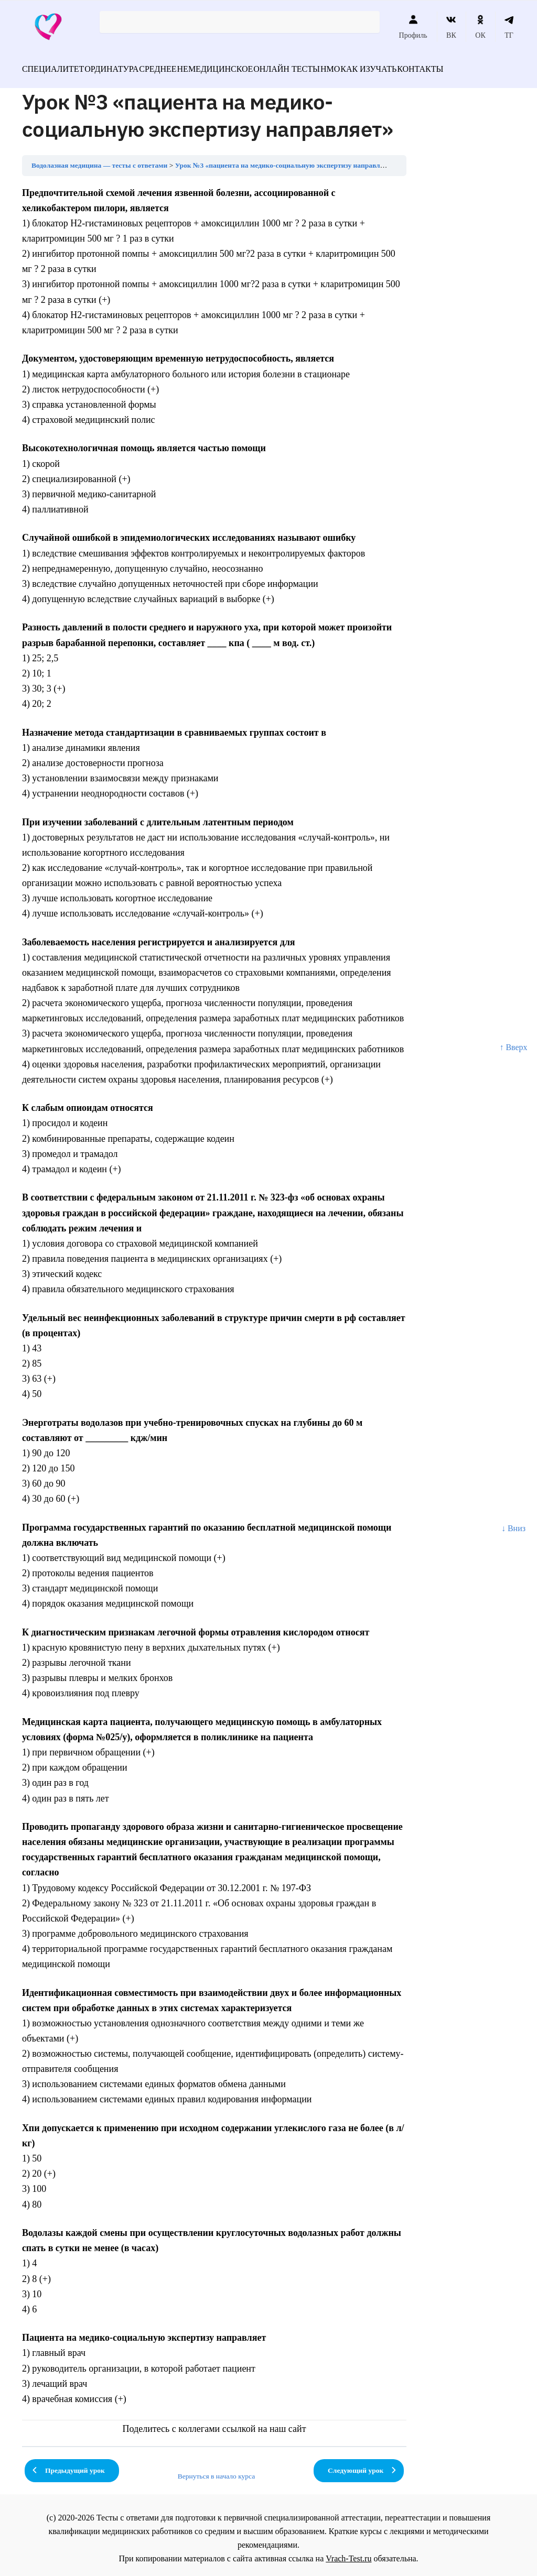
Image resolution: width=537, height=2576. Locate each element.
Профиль (413, 26)
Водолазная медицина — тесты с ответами (99, 159)
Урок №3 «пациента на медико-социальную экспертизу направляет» (284, 159)
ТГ (508, 26)
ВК (451, 26)
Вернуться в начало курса (216, 2470)
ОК (480, 26)
